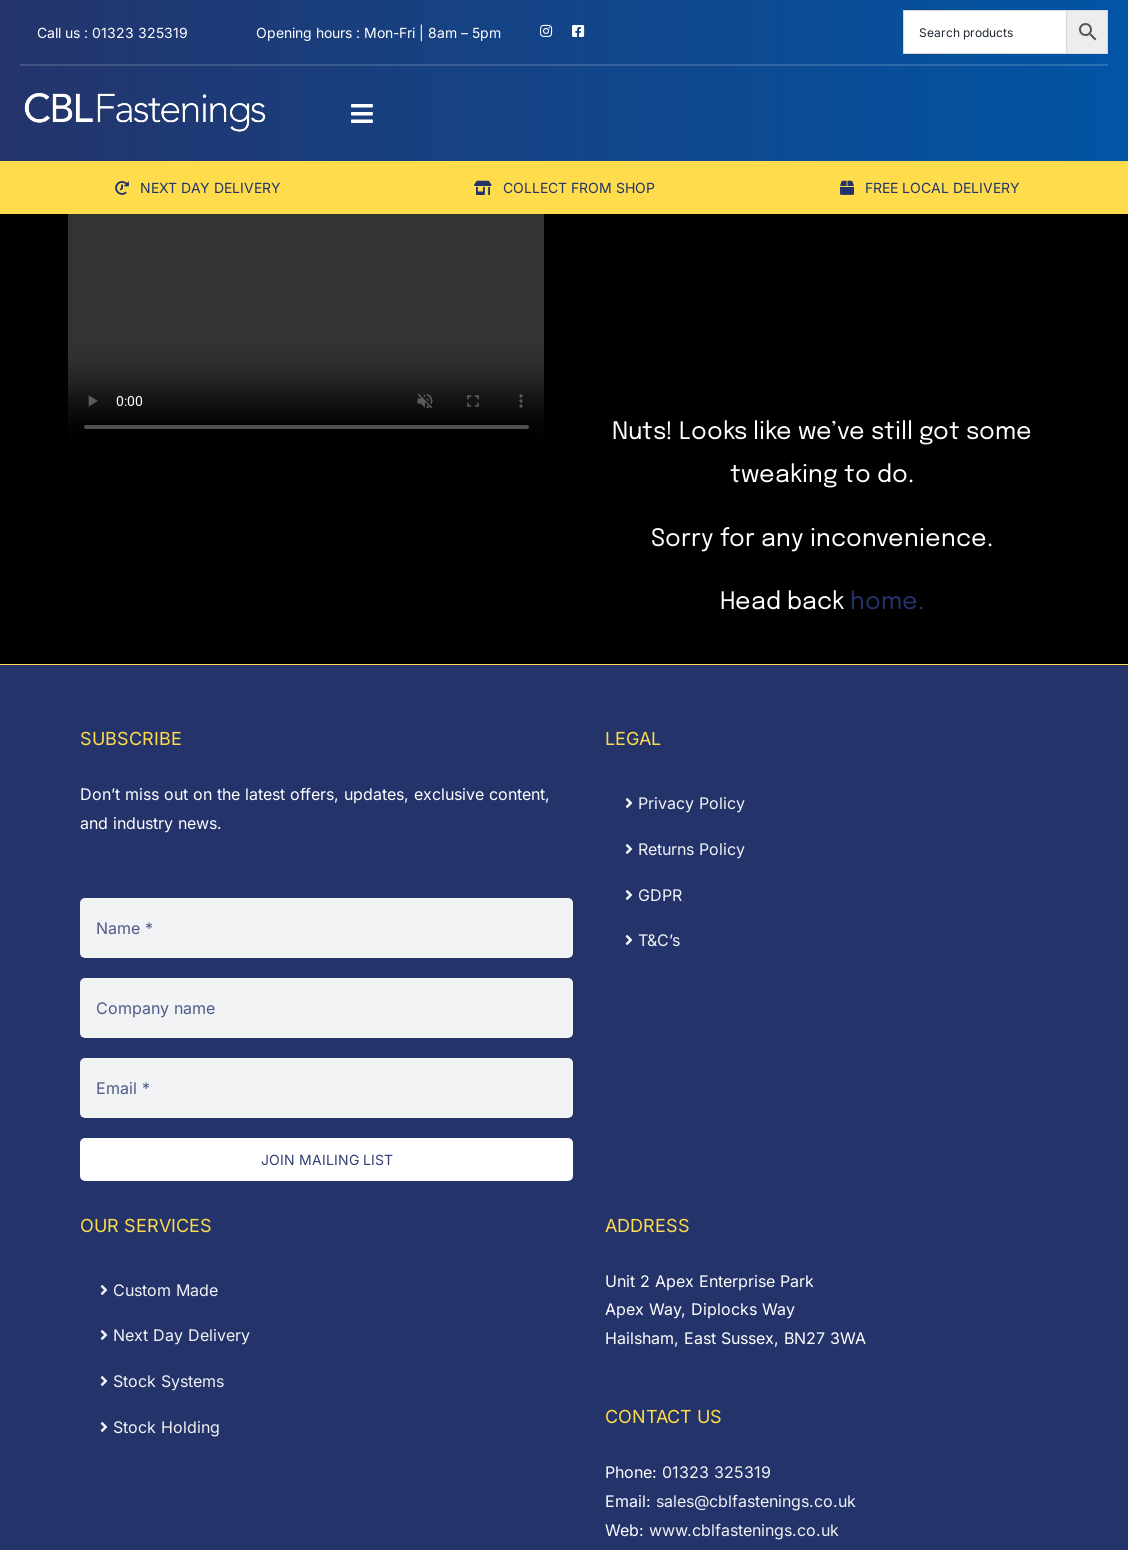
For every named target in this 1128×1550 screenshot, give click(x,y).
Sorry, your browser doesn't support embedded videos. (306, 330)
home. (887, 602)
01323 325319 (716, 1472)
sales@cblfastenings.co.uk (756, 1501)
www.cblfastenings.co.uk (744, 1530)
